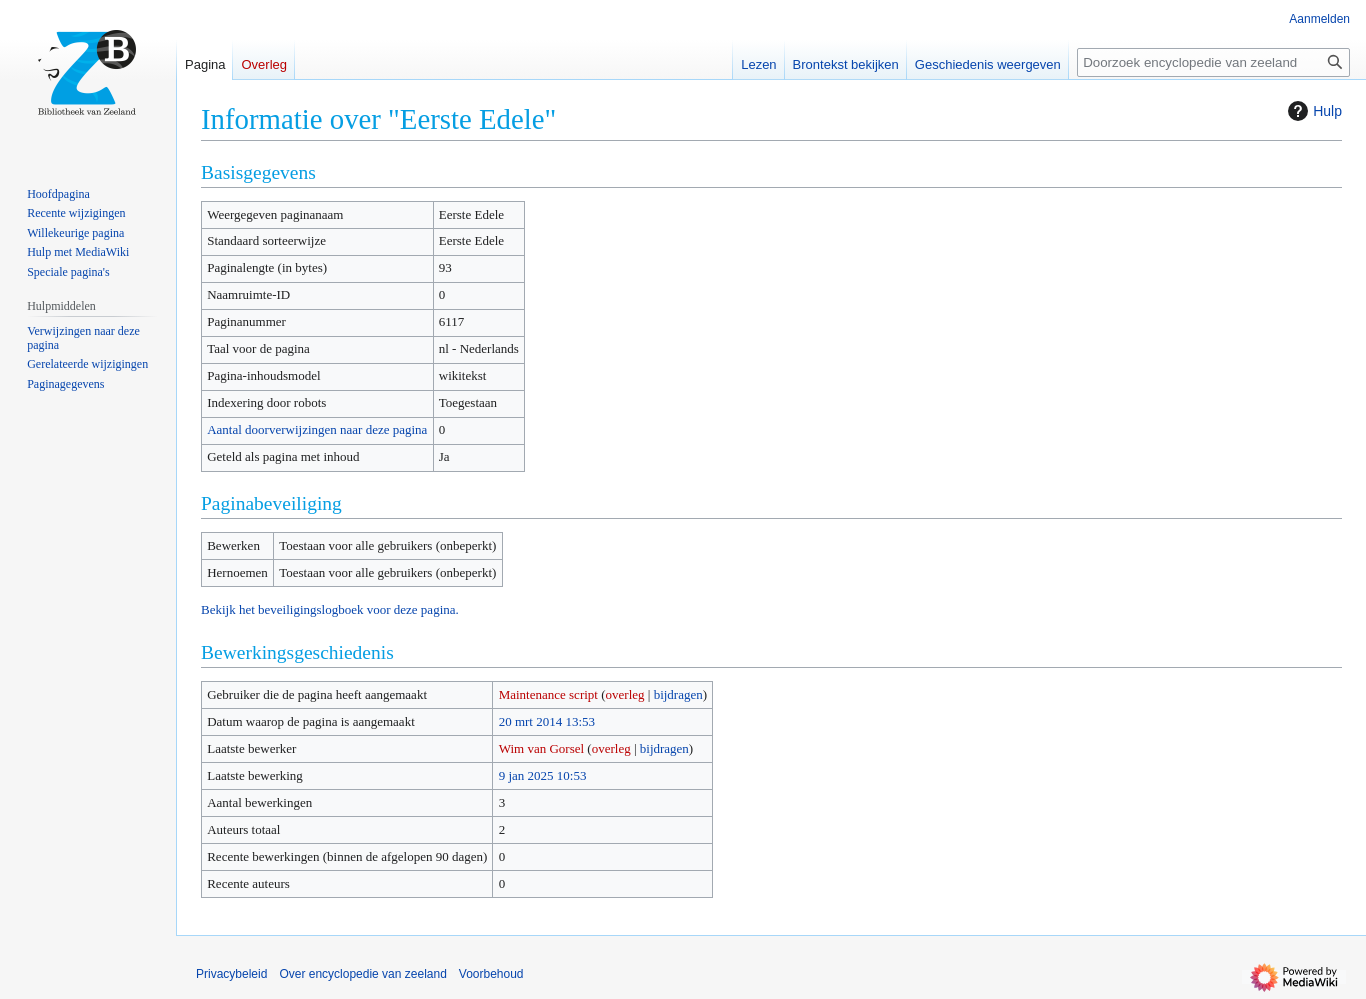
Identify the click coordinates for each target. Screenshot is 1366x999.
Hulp (1312, 111)
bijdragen (678, 694)
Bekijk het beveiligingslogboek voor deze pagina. (330, 609)
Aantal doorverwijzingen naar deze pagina (317, 429)
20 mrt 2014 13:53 (547, 721)
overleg (625, 694)
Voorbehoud (491, 974)
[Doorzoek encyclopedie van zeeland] (1213, 62)
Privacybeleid (231, 974)
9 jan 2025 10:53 (543, 775)
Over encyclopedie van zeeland (362, 974)
